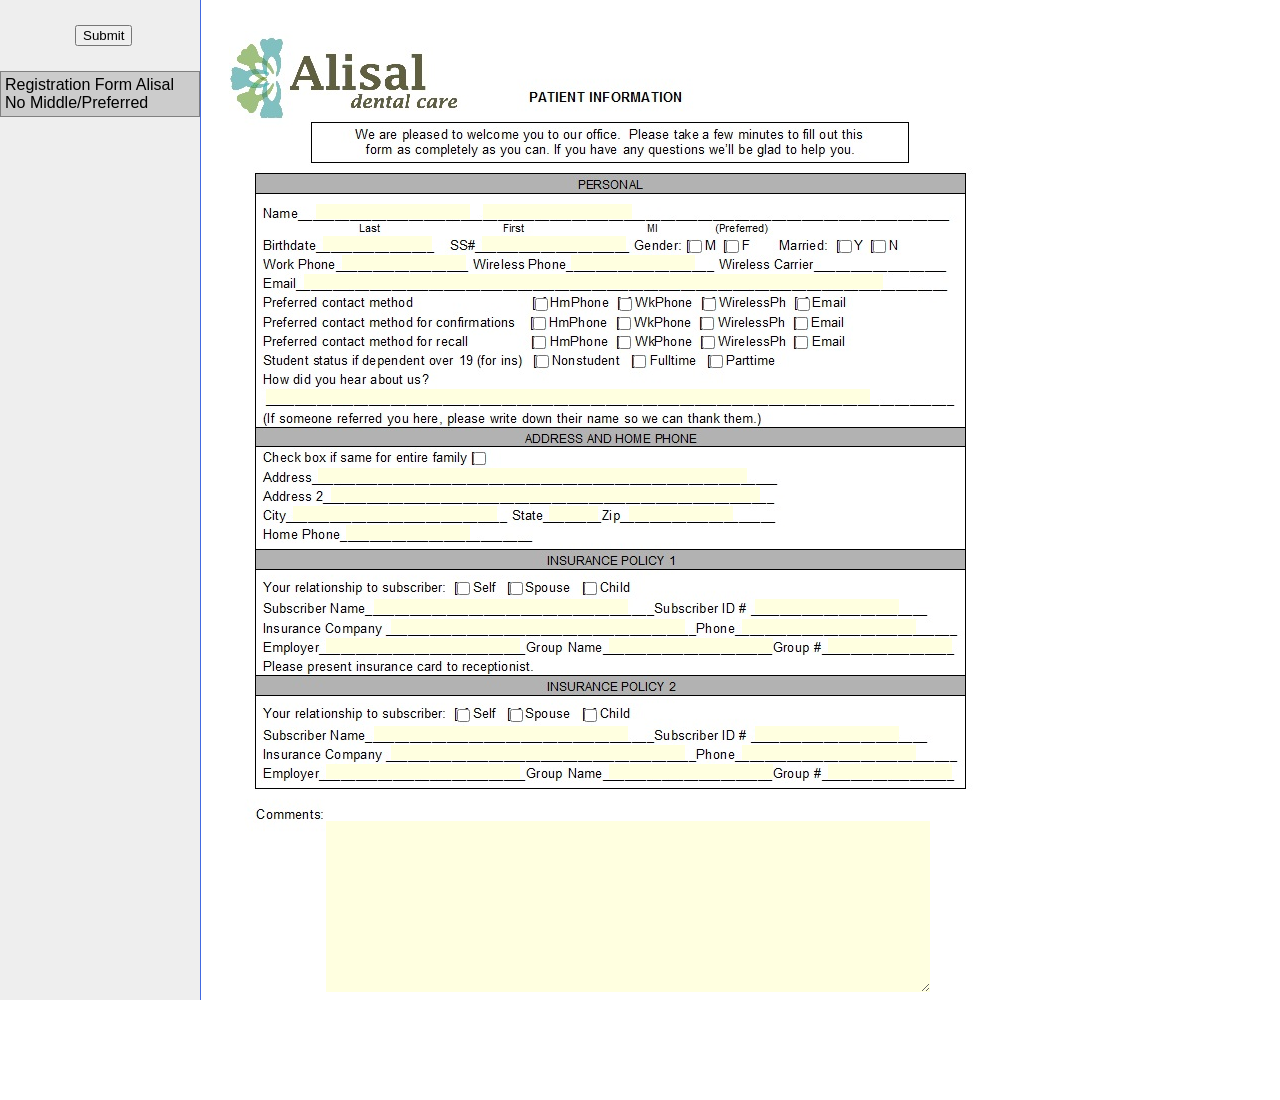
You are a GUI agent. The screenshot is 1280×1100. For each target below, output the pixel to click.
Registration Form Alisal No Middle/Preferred (89, 93)
